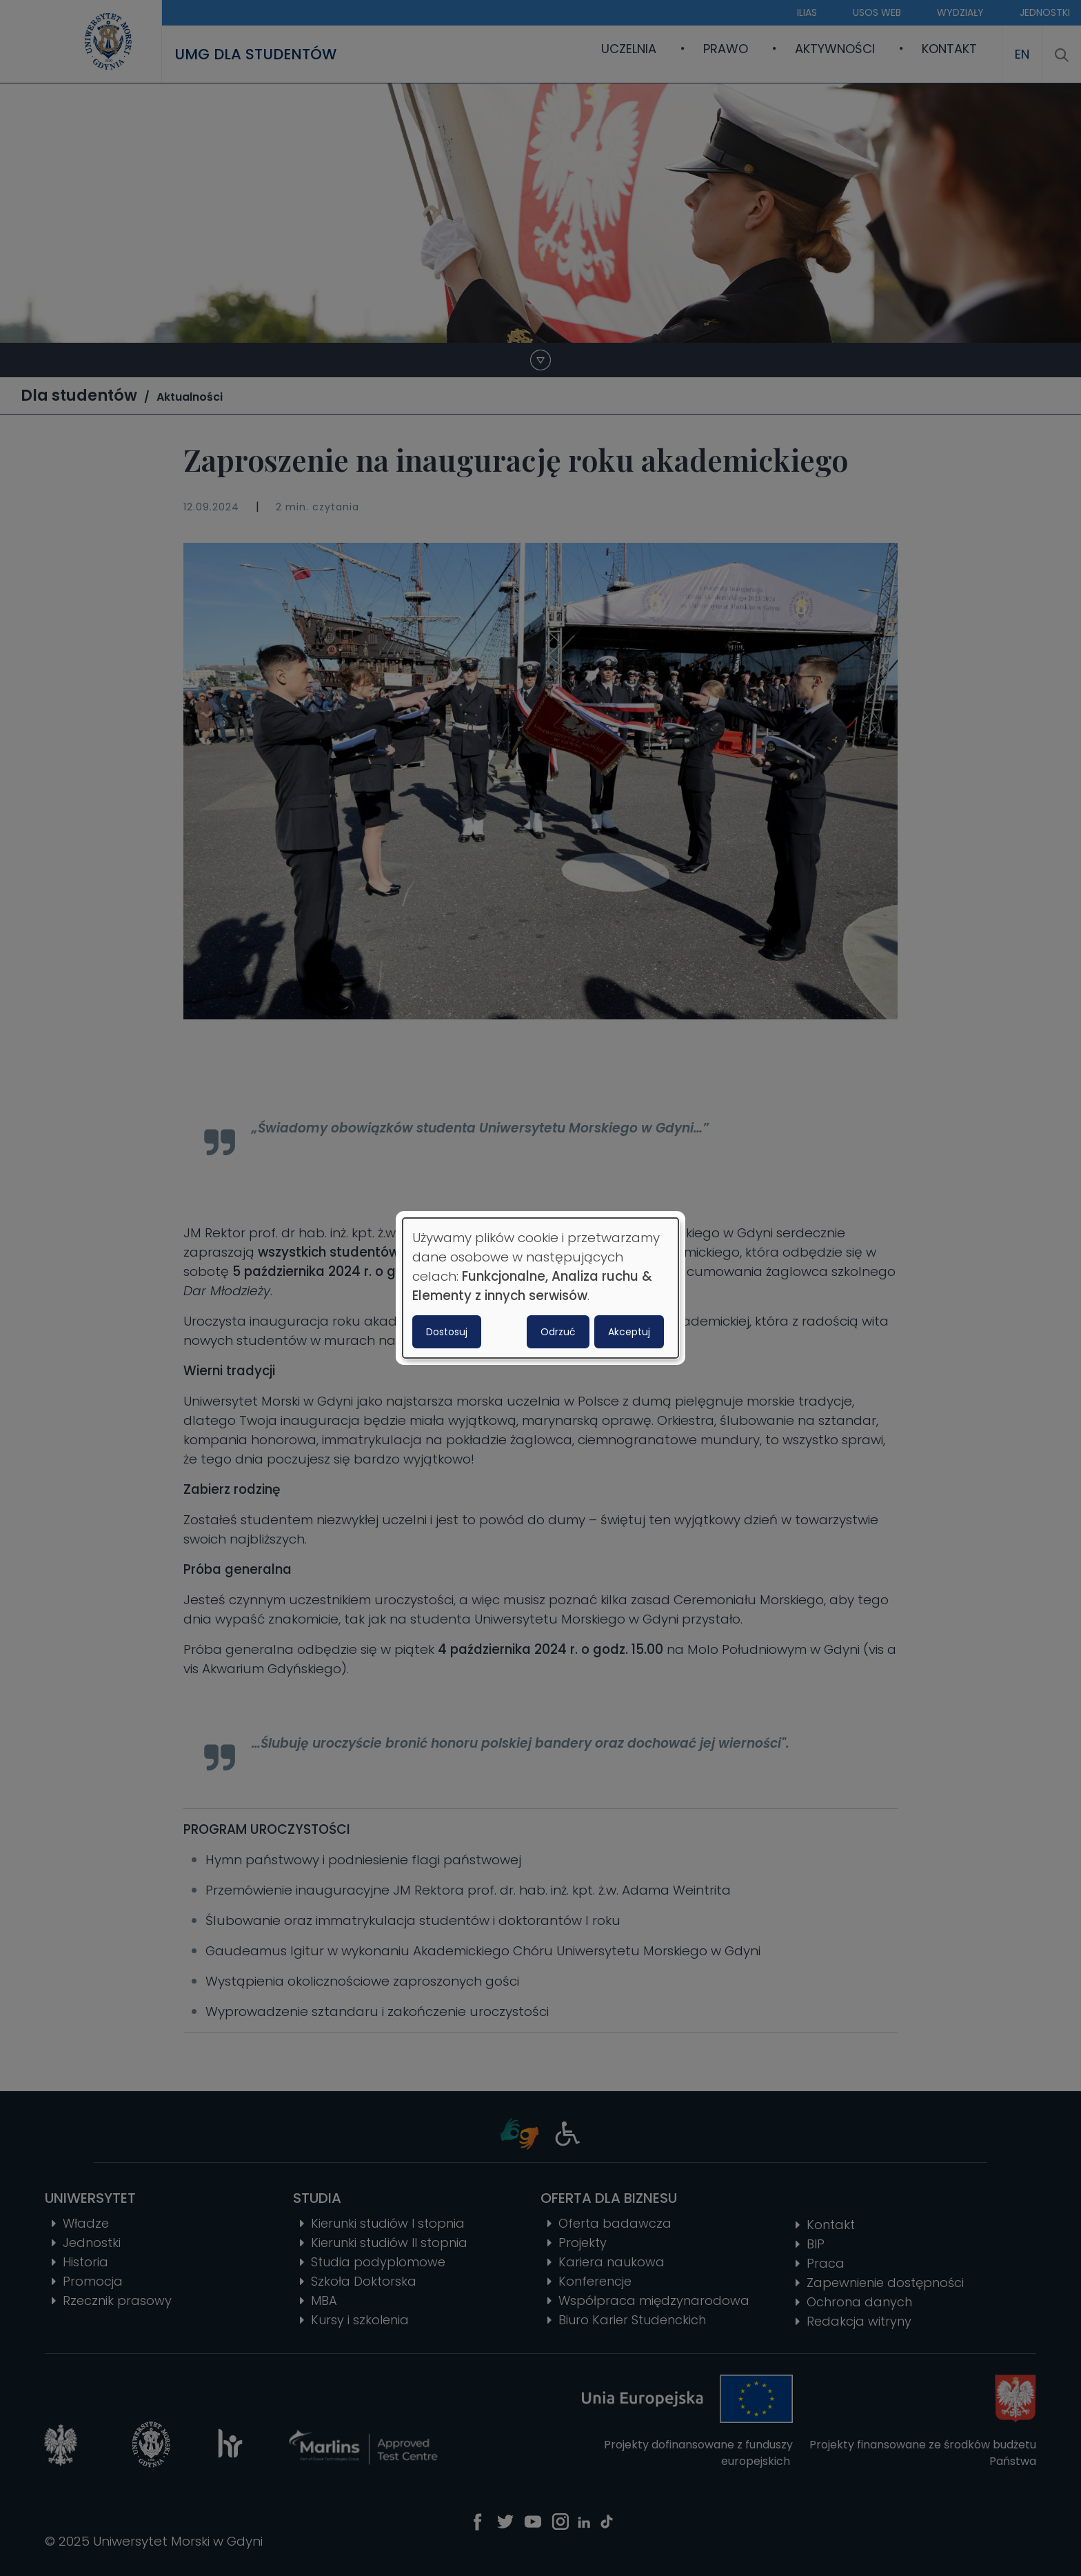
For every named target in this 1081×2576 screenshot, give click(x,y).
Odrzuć (558, 1332)
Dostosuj (446, 1332)
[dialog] (540, 1288)
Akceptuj (629, 1332)
